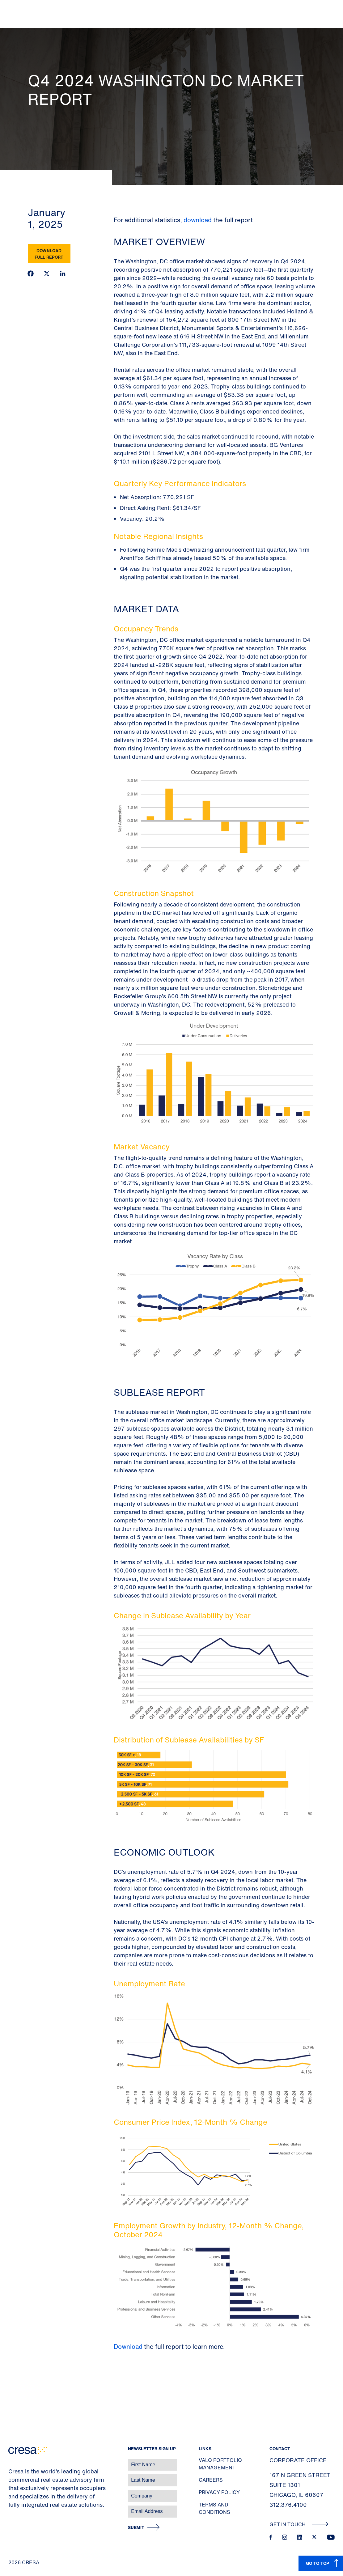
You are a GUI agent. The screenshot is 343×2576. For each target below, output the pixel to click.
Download (129, 2346)
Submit (136, 2527)
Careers (211, 2480)
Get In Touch (298, 2524)
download (198, 219)
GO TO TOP (317, 2563)
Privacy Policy (219, 2492)
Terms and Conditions (214, 2508)
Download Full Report (49, 253)
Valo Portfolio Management (220, 2463)
